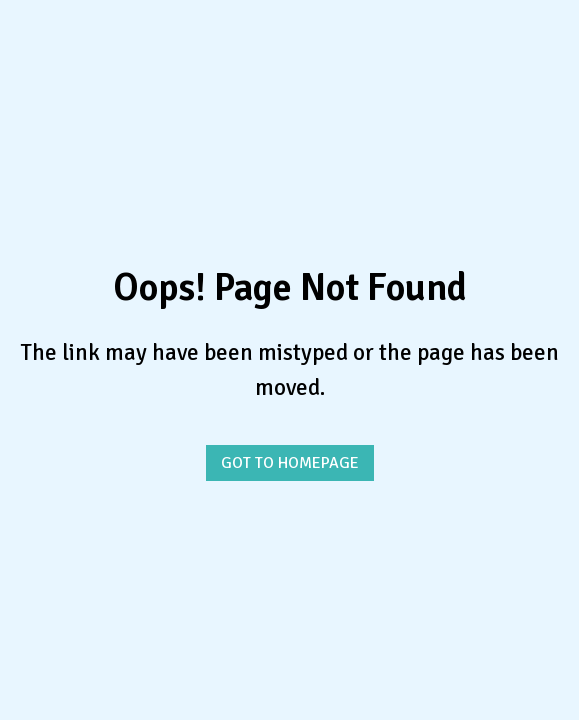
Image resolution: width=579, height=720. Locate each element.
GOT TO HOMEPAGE (290, 463)
